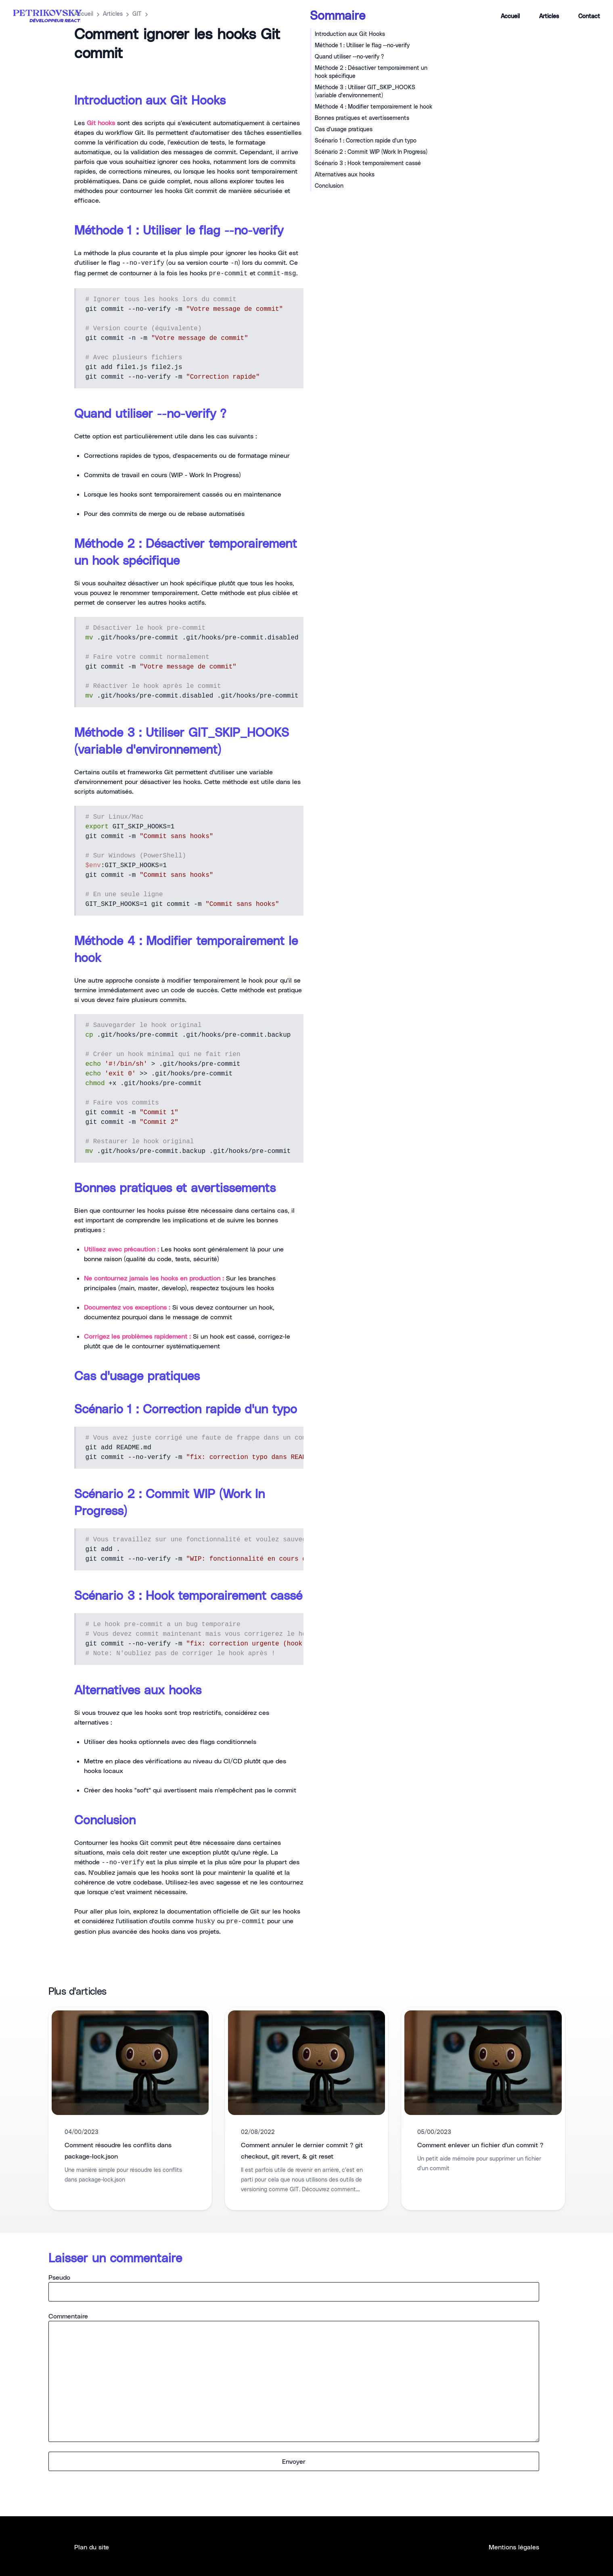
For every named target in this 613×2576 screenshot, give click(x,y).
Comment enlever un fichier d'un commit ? (480, 2144)
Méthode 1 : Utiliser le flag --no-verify (362, 45)
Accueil (510, 16)
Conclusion (329, 185)
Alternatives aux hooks (344, 174)
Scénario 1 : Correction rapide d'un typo (365, 140)
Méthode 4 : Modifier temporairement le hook (373, 106)
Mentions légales (514, 2547)
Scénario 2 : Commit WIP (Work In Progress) (371, 151)
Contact (589, 16)
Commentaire (293, 2377)
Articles (549, 16)
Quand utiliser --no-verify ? (349, 56)
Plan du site (91, 2547)
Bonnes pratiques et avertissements (362, 117)
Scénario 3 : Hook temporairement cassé (368, 162)
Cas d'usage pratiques (343, 129)
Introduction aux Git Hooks (350, 33)
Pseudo (293, 2287)
